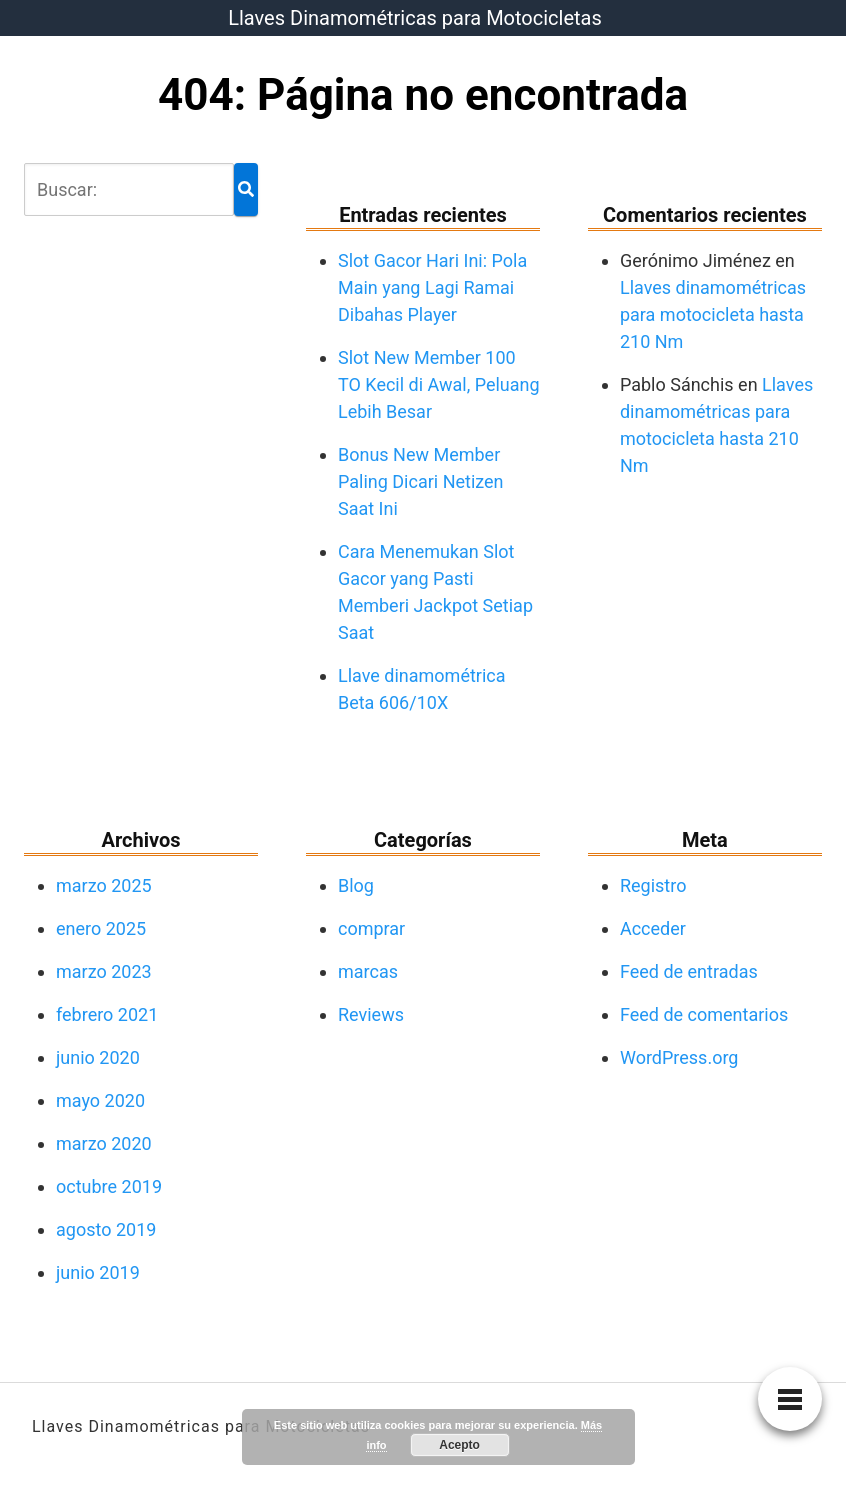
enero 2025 (101, 928)
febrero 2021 (107, 1014)
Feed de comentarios (704, 1014)
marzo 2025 (104, 885)
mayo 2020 (100, 1100)
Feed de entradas (689, 971)
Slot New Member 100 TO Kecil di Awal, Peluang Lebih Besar (439, 384)
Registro (653, 885)
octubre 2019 (109, 1186)
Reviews (371, 1014)
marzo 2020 (104, 1143)
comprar (371, 928)
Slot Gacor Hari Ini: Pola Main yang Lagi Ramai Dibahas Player (432, 287)
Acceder (653, 928)
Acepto (459, 1445)
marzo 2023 (104, 971)
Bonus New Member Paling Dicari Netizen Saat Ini (421, 481)
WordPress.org (679, 1057)
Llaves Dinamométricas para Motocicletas (415, 18)
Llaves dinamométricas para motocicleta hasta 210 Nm (713, 314)
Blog (356, 885)
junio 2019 (98, 1272)
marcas (368, 971)
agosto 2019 (106, 1229)
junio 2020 (98, 1057)
